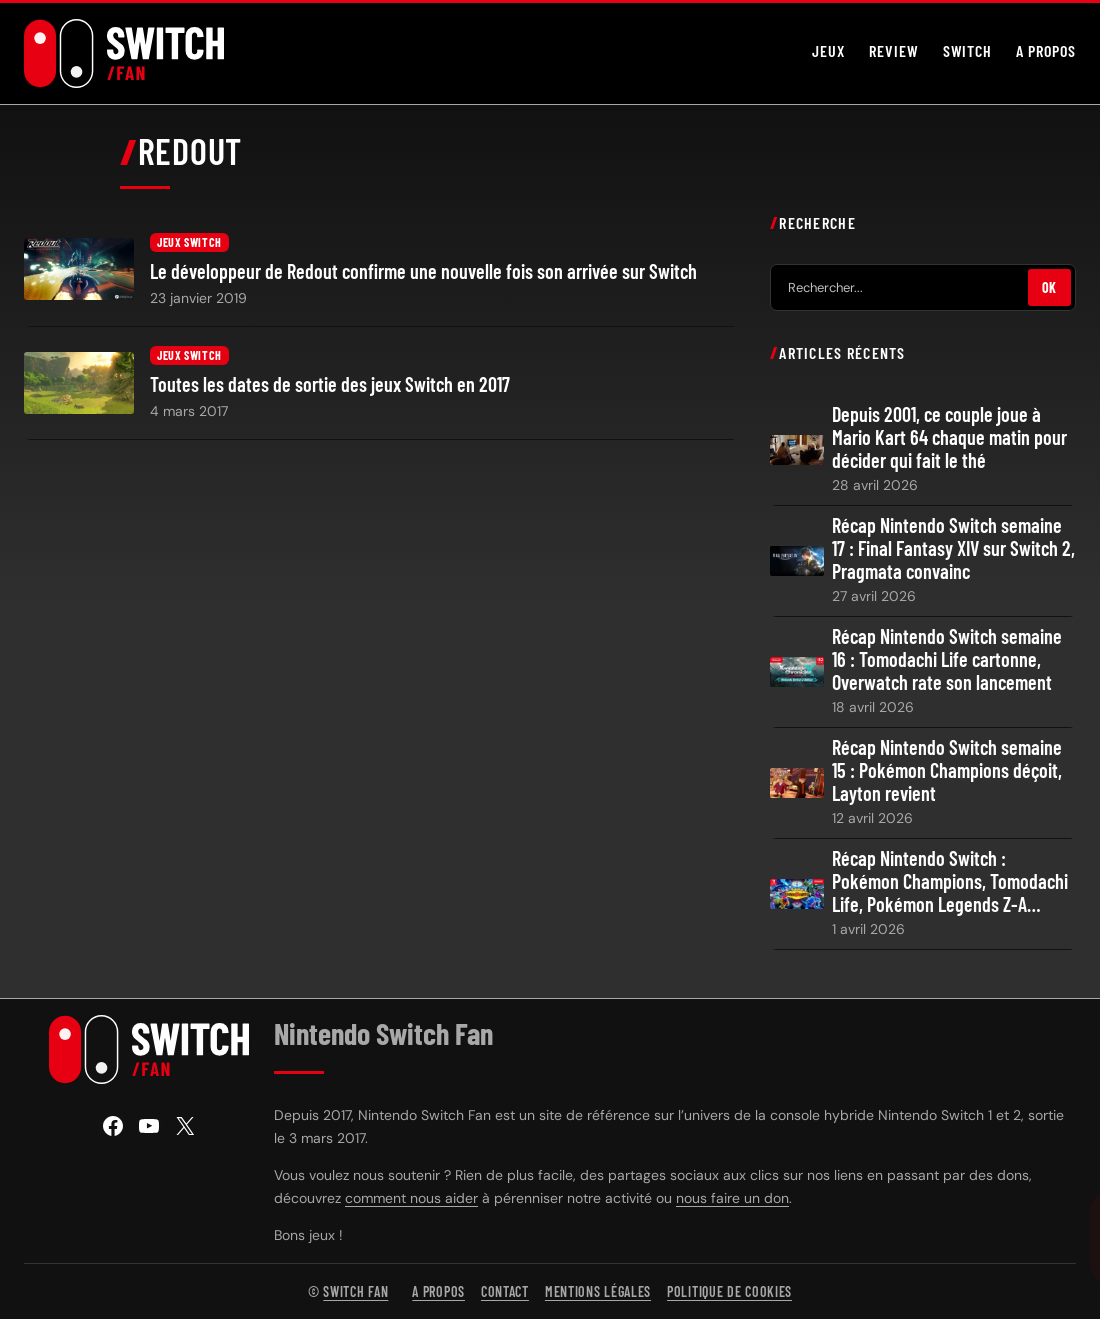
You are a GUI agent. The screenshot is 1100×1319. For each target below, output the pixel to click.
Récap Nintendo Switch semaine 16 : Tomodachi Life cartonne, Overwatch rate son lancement (947, 659)
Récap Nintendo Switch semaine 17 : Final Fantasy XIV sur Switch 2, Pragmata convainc (953, 548)
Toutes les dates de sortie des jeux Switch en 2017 (330, 384)
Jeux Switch (189, 242)
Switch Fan (355, 1291)
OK (1049, 287)
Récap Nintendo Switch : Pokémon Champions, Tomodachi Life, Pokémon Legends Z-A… (950, 881)
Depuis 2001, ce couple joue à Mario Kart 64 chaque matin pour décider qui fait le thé (949, 437)
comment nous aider (411, 1198)
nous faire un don (732, 1198)
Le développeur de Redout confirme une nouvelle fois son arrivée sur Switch (423, 271)
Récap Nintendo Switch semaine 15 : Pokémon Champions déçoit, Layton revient (947, 770)
